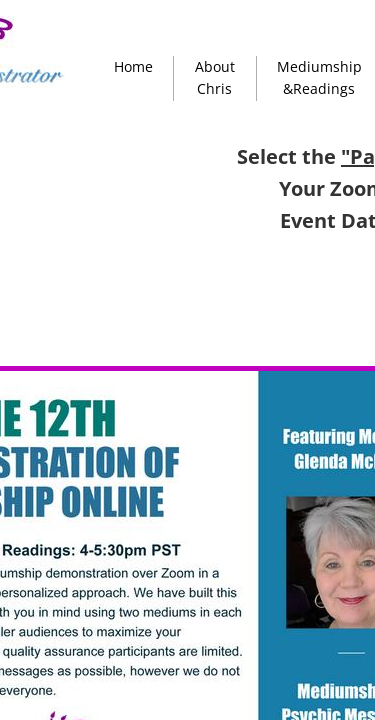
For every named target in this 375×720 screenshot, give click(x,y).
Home (133, 66)
